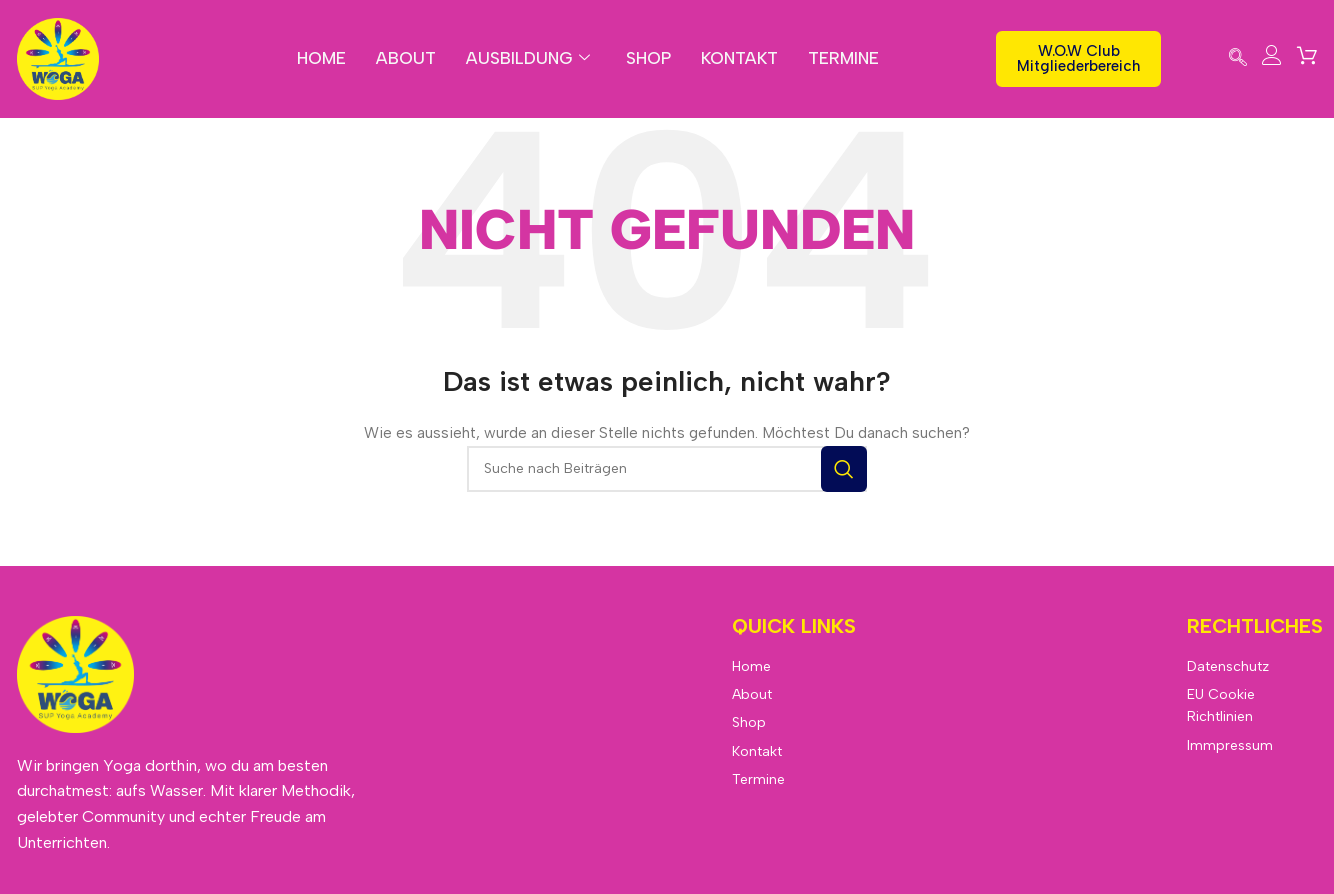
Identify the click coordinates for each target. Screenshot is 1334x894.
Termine (846, 58)
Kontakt (741, 58)
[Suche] (667, 469)
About (405, 58)
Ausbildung (527, 58)
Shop (649, 58)
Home (320, 58)
